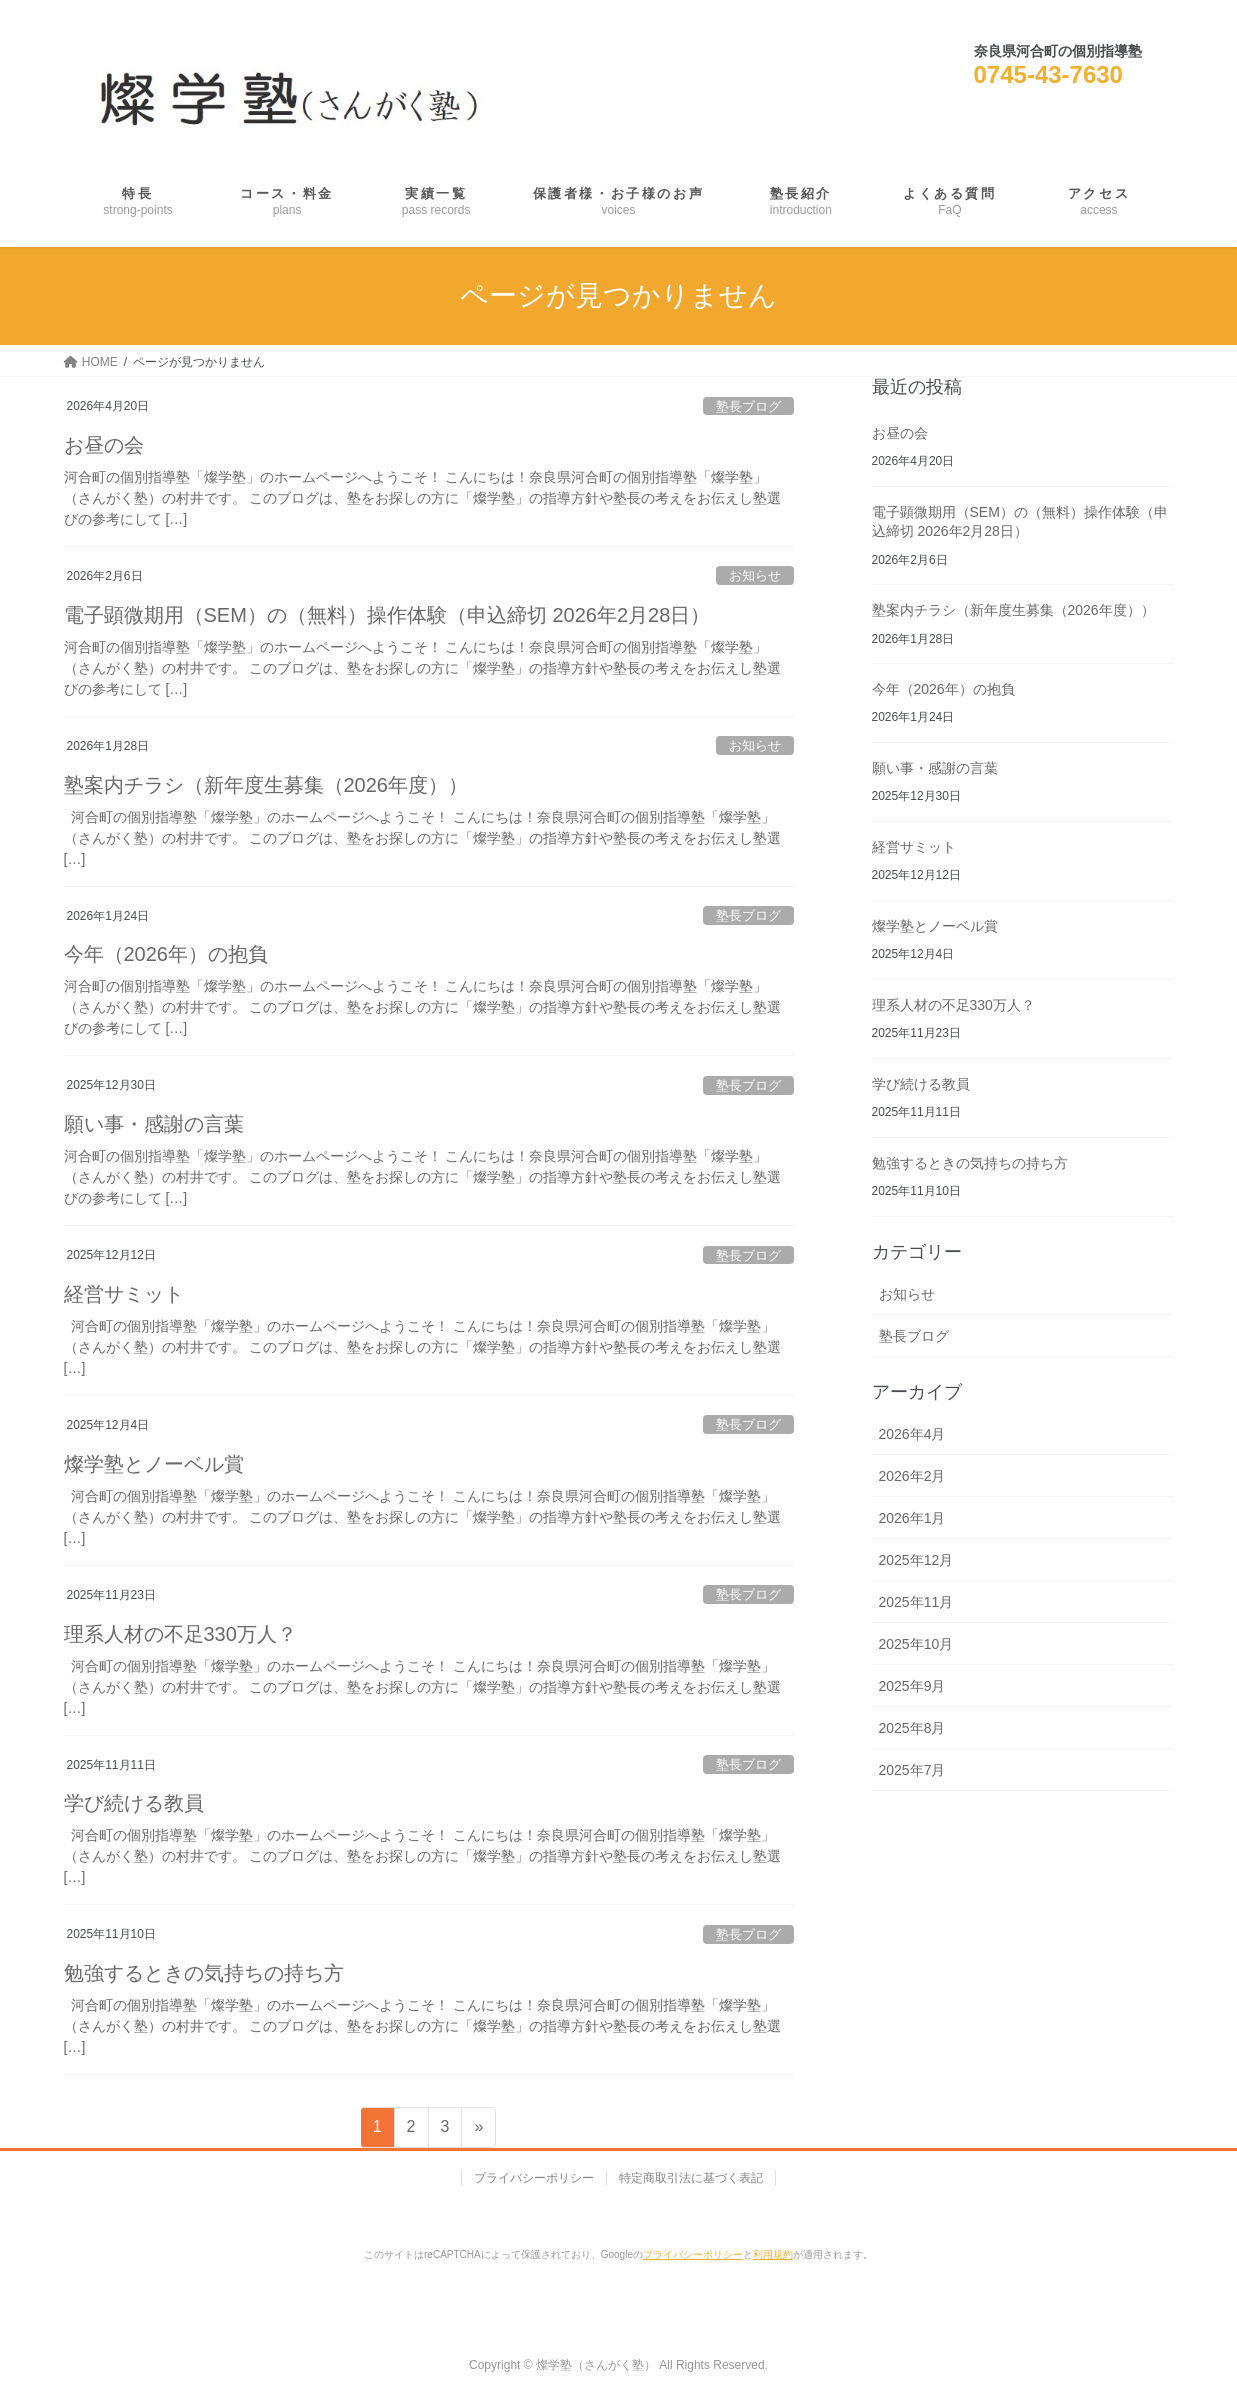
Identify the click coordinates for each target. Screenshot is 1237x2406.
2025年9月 (912, 1686)
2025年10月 (916, 1644)
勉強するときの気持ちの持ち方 (204, 1973)
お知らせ (755, 575)
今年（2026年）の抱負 (166, 954)
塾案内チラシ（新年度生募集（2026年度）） (266, 785)
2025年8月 (912, 1728)
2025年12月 (916, 1560)
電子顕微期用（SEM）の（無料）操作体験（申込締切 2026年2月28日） (387, 615)
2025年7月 (912, 1770)
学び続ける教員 (134, 1803)
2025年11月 (916, 1602)
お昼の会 (104, 445)
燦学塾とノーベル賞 (154, 1464)
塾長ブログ (748, 406)
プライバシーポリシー (534, 2178)
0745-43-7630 (1048, 74)
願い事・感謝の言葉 (154, 1124)
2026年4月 (912, 1434)
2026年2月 (912, 1476)
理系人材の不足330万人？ (180, 1634)
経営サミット (124, 1294)
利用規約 (773, 2254)
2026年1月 (912, 1518)
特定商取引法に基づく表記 (691, 2178)
